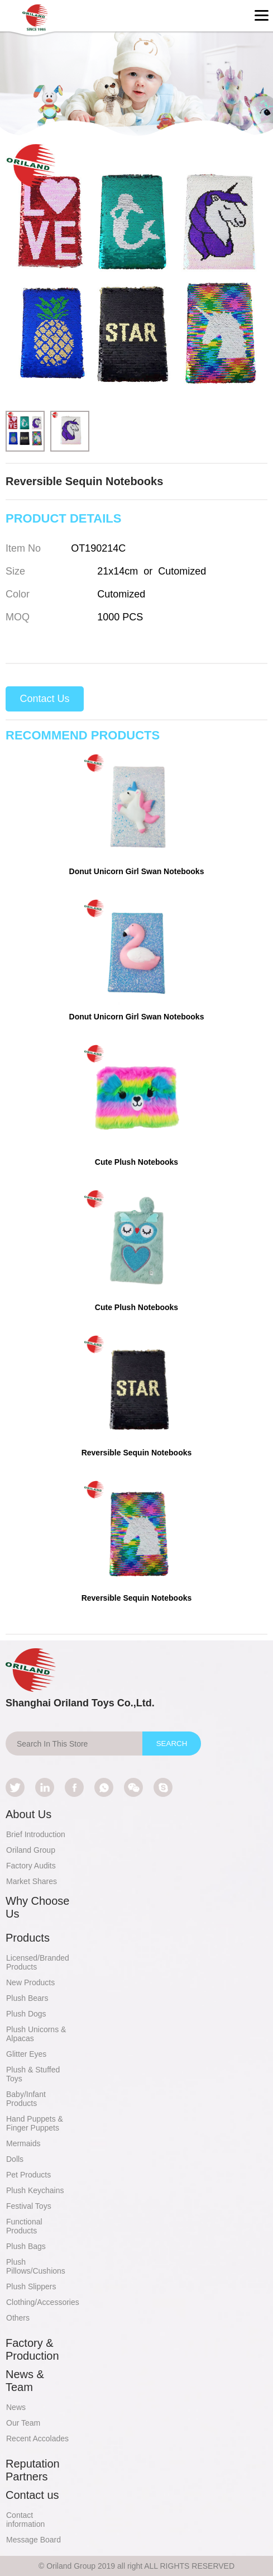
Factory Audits (31, 1865)
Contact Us (44, 698)
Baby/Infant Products (26, 2099)
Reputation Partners (33, 2470)
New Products (30, 1982)
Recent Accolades (37, 2438)
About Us (28, 1814)
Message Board (33, 2539)
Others (18, 2317)
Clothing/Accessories (42, 2302)
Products (28, 1938)
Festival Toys (28, 2206)
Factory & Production (32, 2349)
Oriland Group (30, 1850)
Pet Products (28, 2174)
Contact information (25, 2519)
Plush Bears (27, 1998)
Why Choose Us (38, 1907)
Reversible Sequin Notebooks (137, 1452)
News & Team (25, 2380)
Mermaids (23, 2143)
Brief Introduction (35, 1834)
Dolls (14, 2159)
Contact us (32, 2495)
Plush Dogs (26, 2013)
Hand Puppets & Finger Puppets (34, 2123)
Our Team (23, 2422)
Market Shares (31, 1881)
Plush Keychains (35, 2190)
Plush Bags (26, 2246)
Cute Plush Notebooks (136, 1161)
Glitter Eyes (26, 2054)
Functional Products (24, 2226)
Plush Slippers (31, 2286)
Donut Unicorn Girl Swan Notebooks (136, 871)
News (16, 2407)
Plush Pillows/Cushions (35, 2266)
